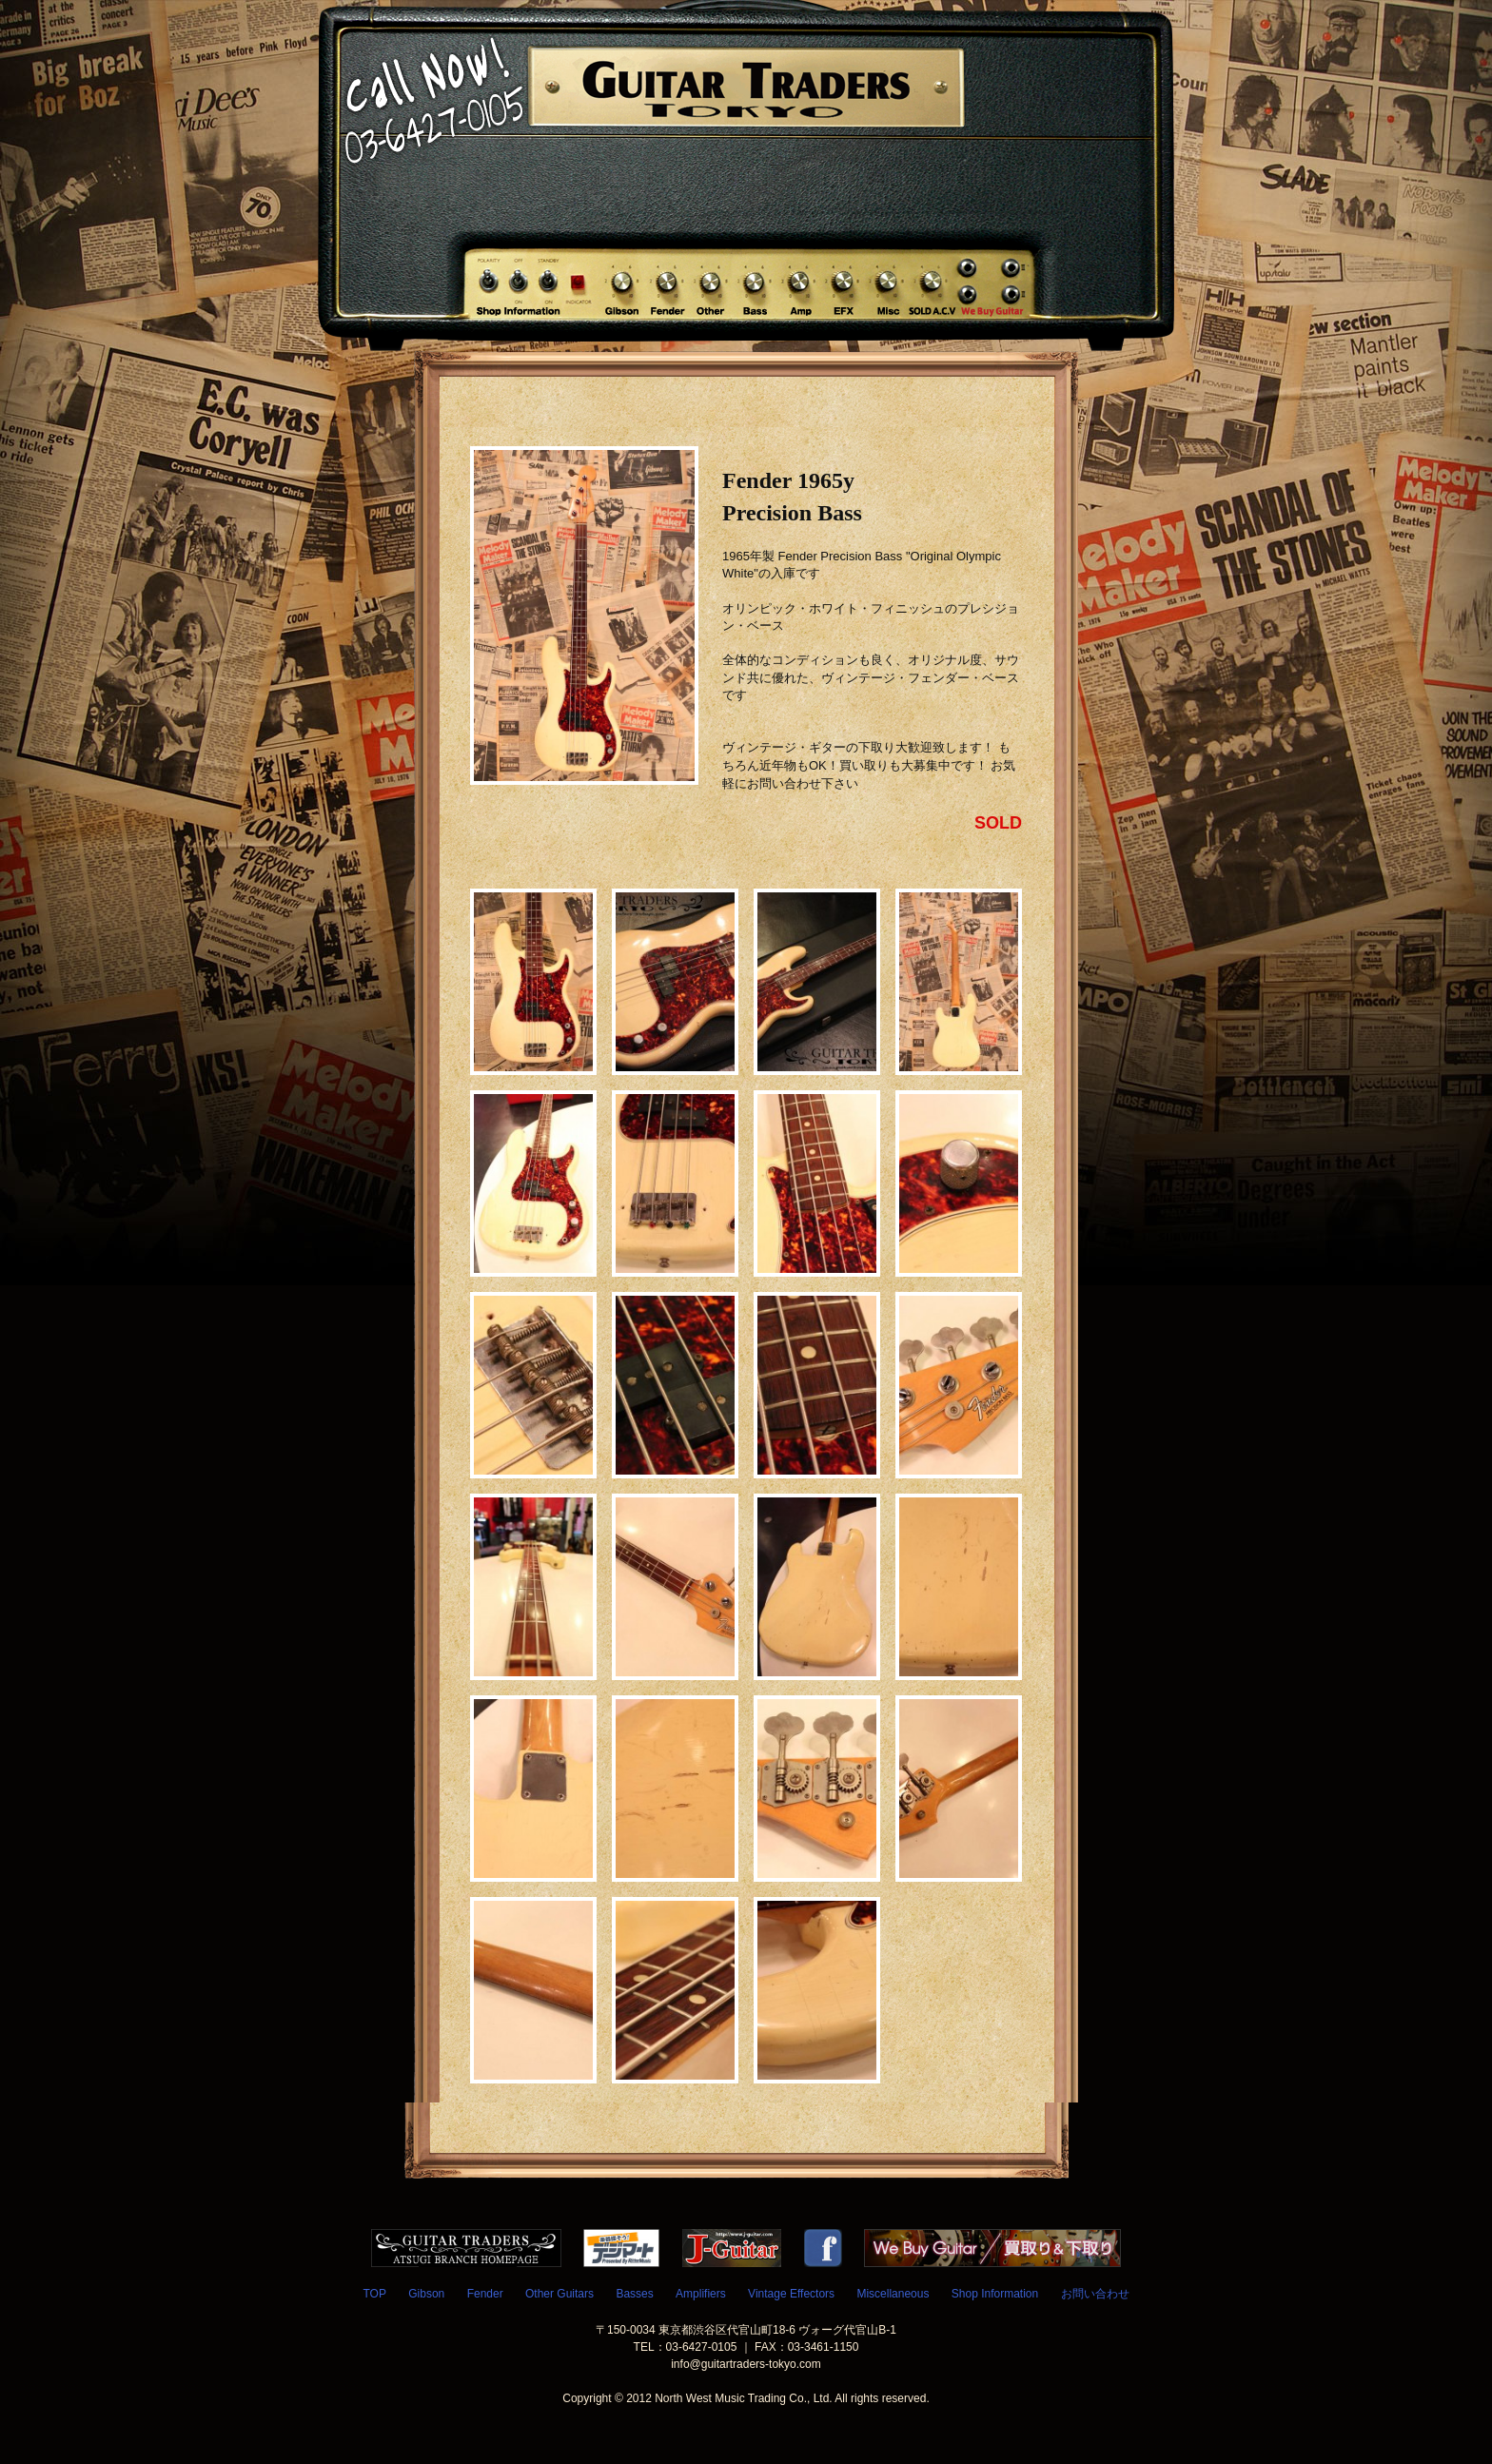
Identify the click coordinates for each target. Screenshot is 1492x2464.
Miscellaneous (892, 2293)
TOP (374, 2293)
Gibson (426, 2293)
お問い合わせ (1095, 2293)
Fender (485, 2293)
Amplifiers (701, 2293)
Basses (634, 2293)
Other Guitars (559, 2293)
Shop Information (995, 2293)
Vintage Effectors (791, 2293)
